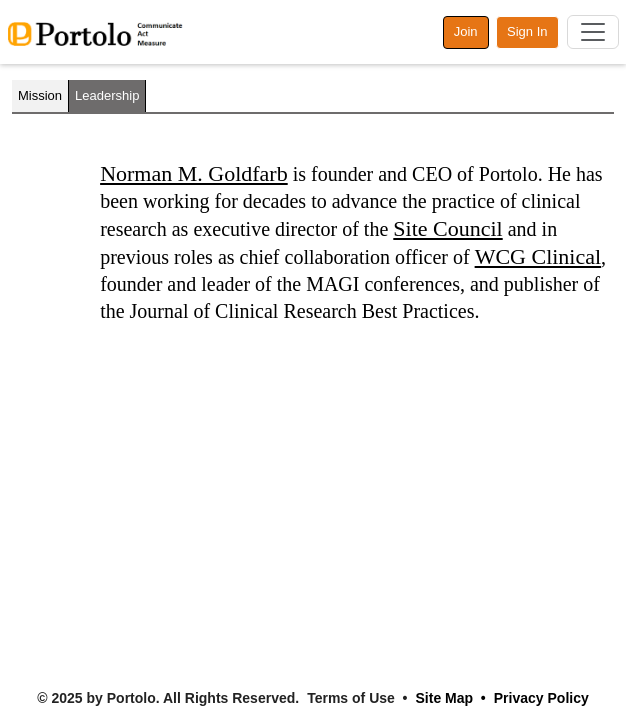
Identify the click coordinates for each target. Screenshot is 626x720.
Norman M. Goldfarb (194, 173)
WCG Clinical (538, 256)
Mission (40, 95)
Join (466, 31)
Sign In (527, 31)
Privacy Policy (541, 698)
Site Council (447, 228)
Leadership (107, 95)
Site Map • (451, 698)
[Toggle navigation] (593, 32)
